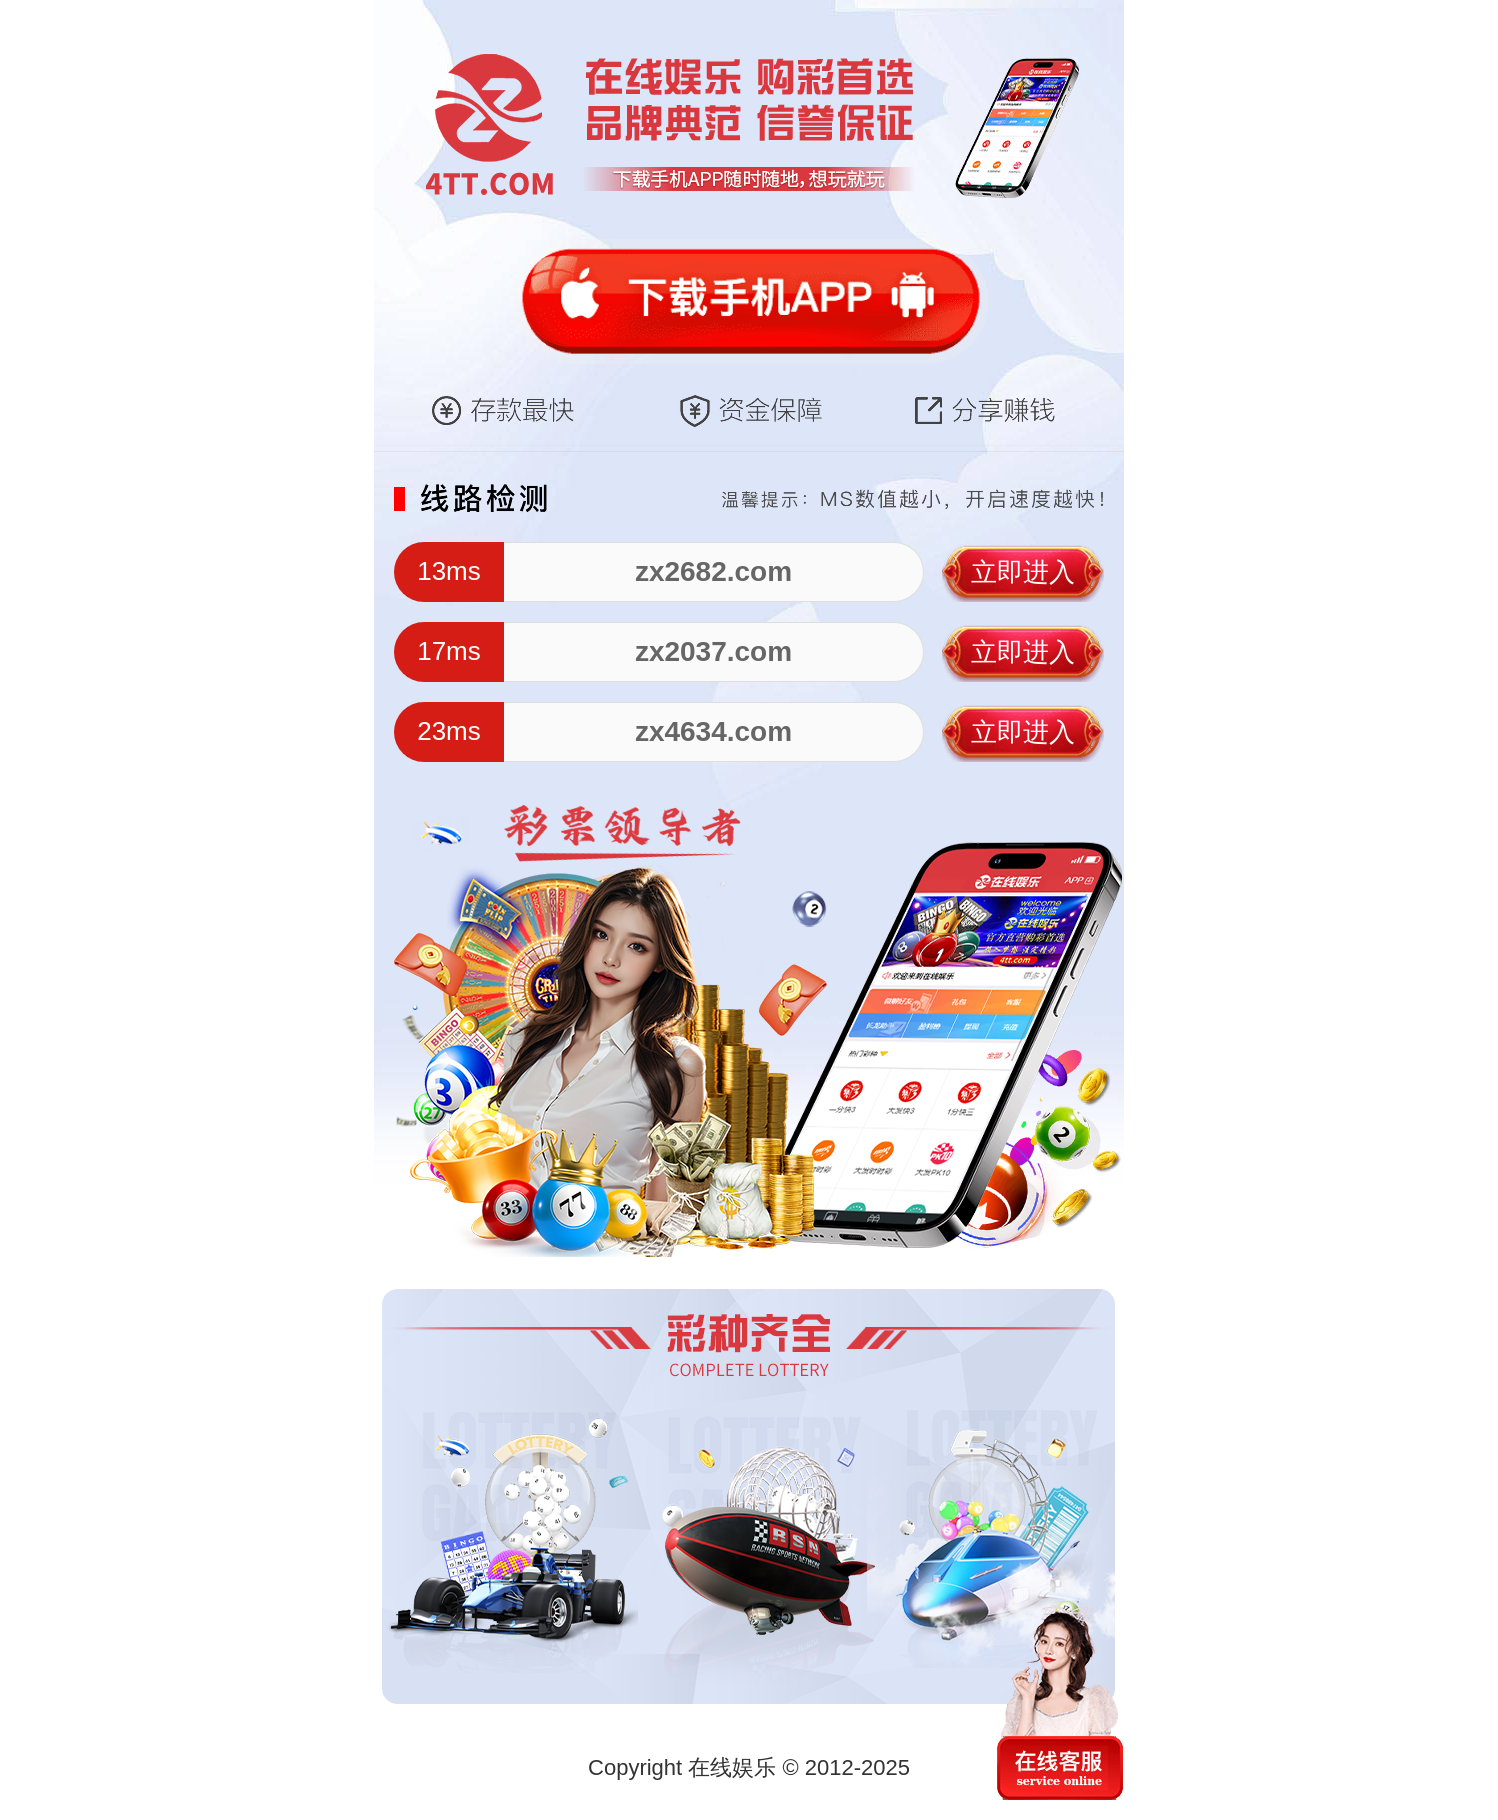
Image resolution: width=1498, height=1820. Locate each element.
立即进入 (1023, 572)
